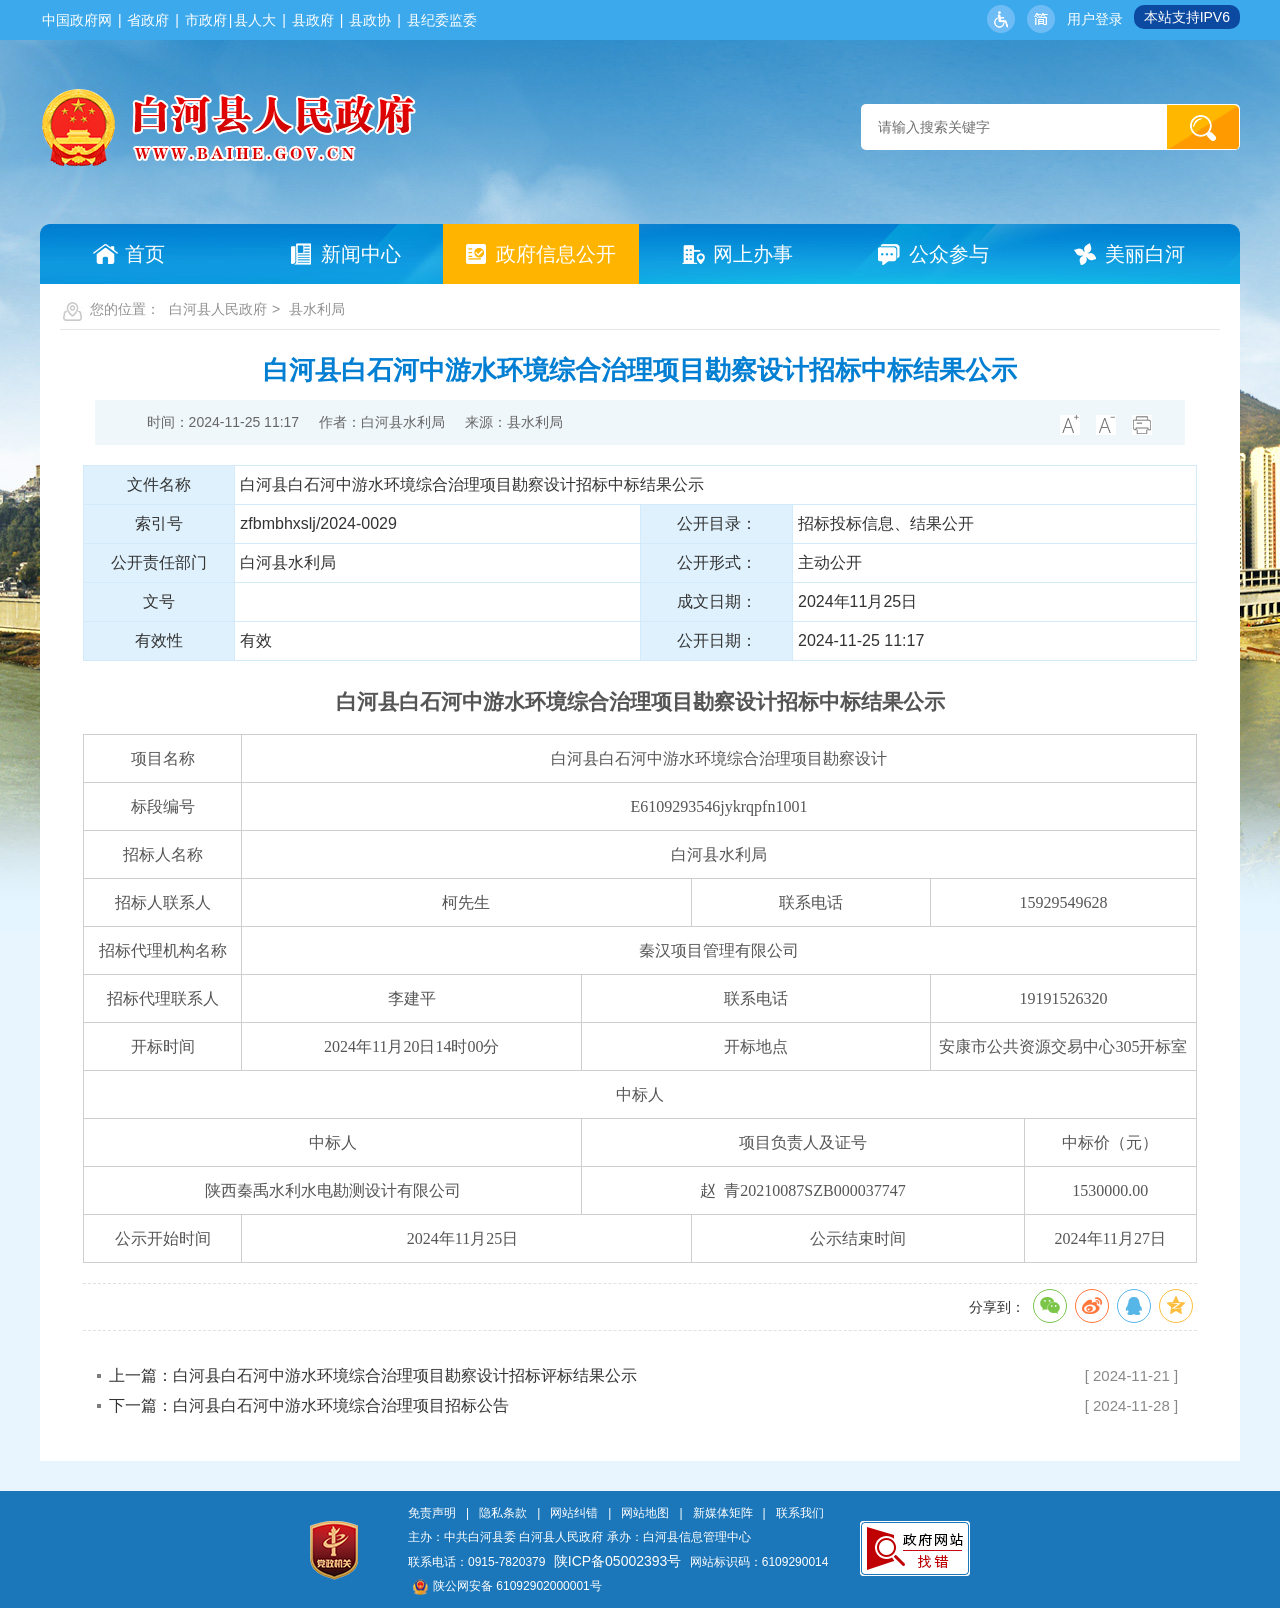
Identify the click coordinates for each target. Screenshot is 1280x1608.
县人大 (255, 20)
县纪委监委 (442, 20)
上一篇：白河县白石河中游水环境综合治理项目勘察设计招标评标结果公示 (373, 1375)
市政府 (206, 20)
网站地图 (645, 1513)
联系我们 (800, 1513)
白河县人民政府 (218, 309)
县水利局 (317, 309)
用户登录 (1095, 19)
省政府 (148, 20)
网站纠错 (574, 1513)
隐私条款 (503, 1513)
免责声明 (432, 1513)
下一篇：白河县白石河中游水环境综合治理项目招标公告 (309, 1405)
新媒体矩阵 (723, 1513)
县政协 (370, 20)
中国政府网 (77, 20)
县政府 (313, 20)
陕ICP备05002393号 (618, 1561)
